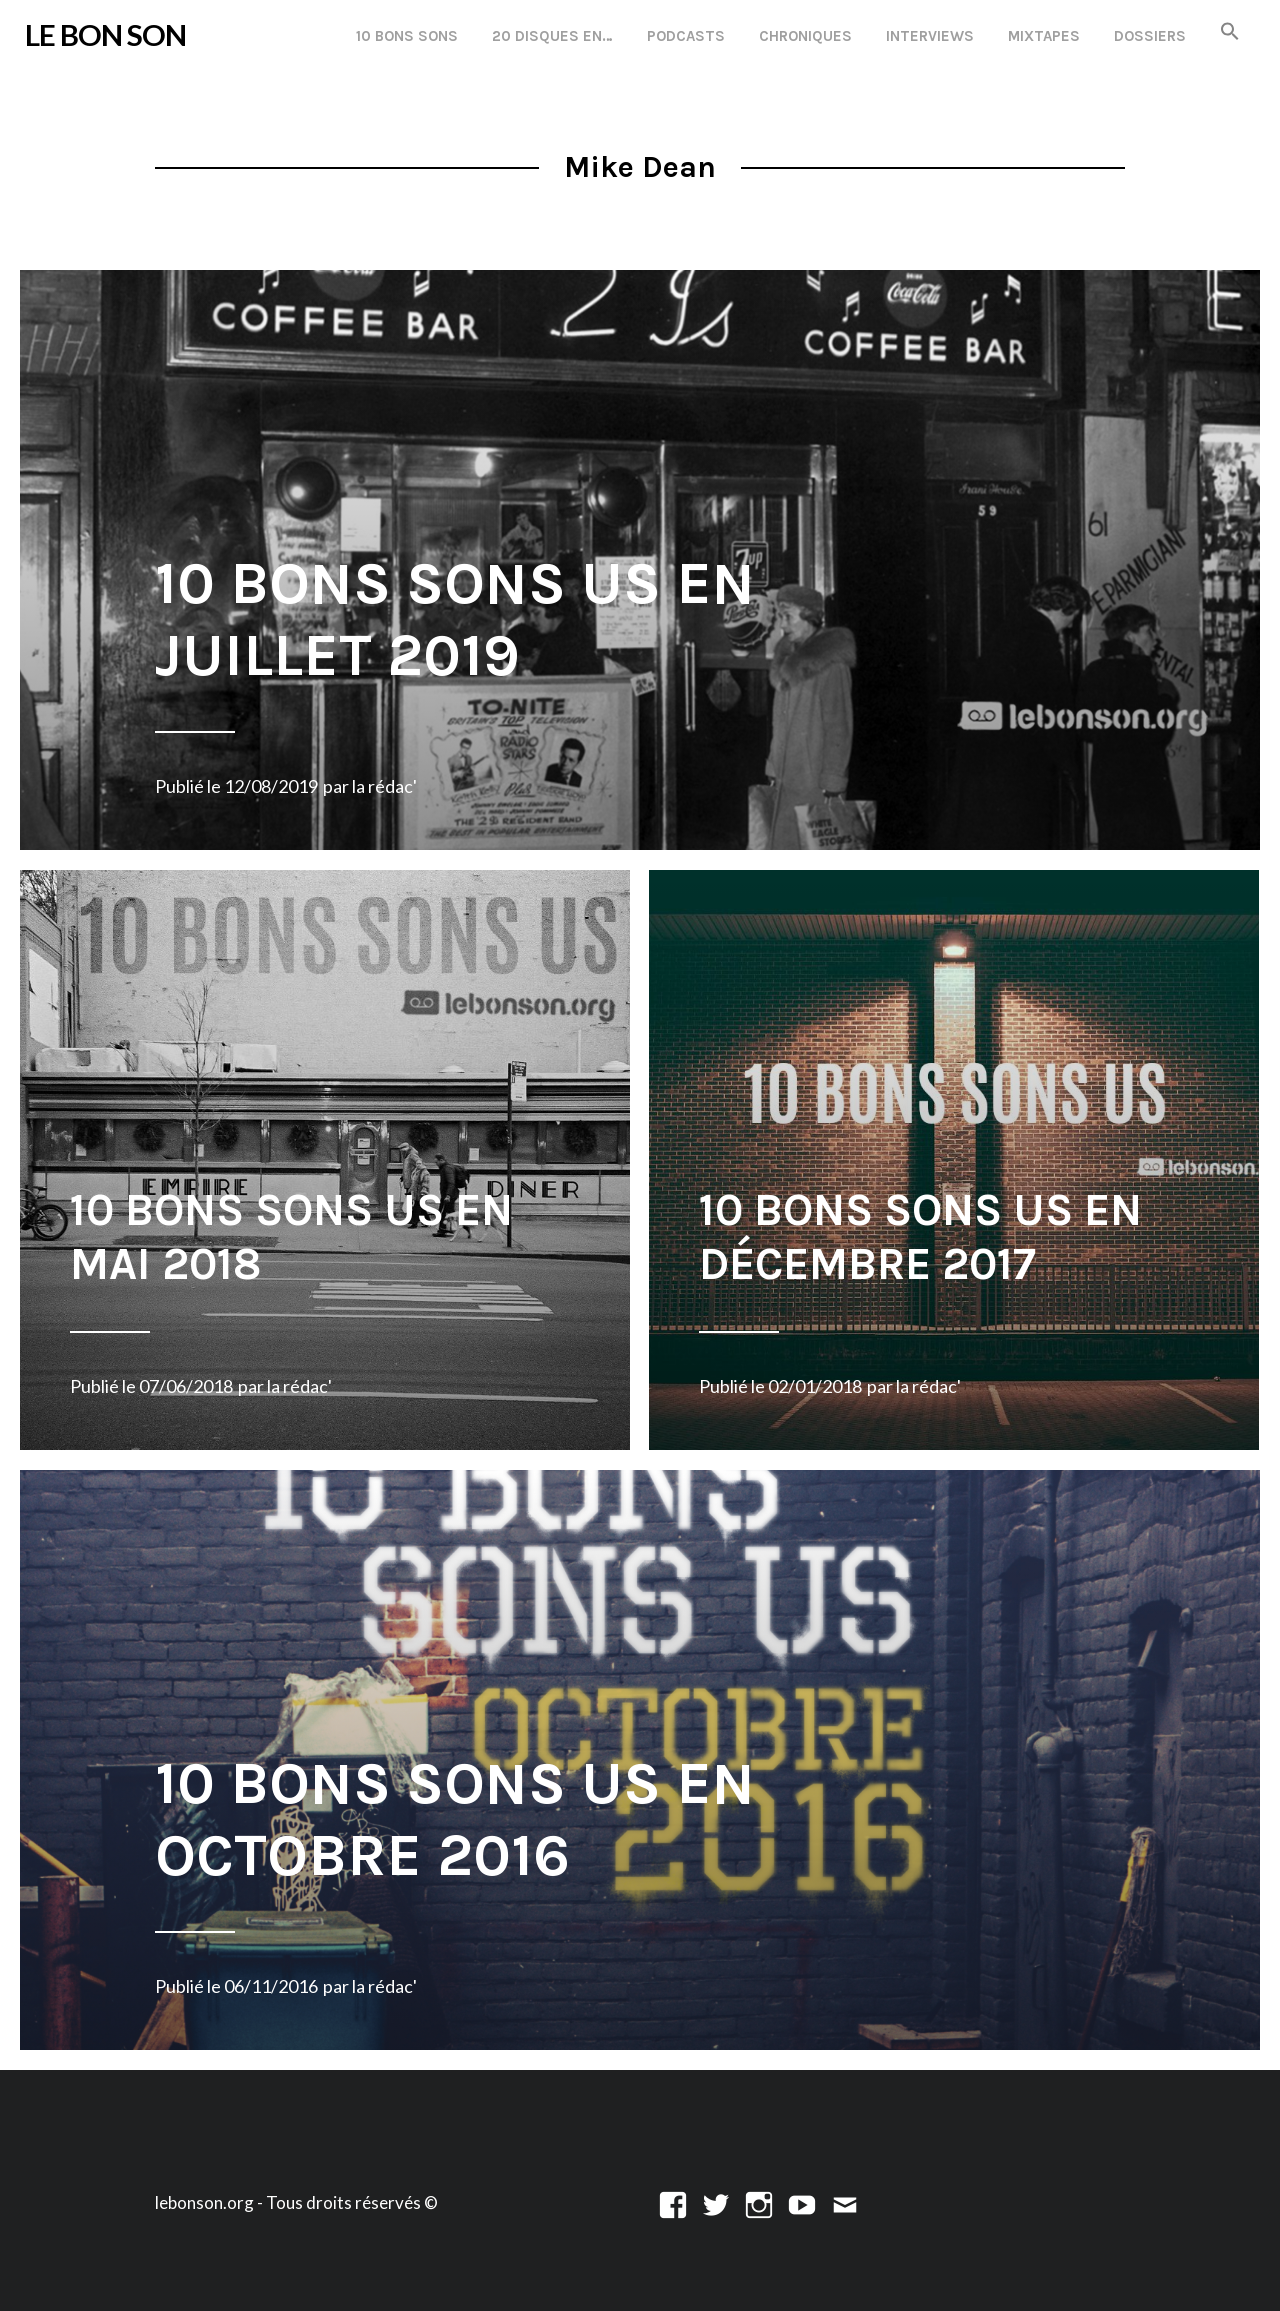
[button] (1230, 32)
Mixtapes (1044, 36)
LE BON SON (105, 34)
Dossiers (1150, 36)
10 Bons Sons (407, 36)
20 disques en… (552, 36)
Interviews (930, 36)
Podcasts (686, 36)
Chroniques (805, 36)
